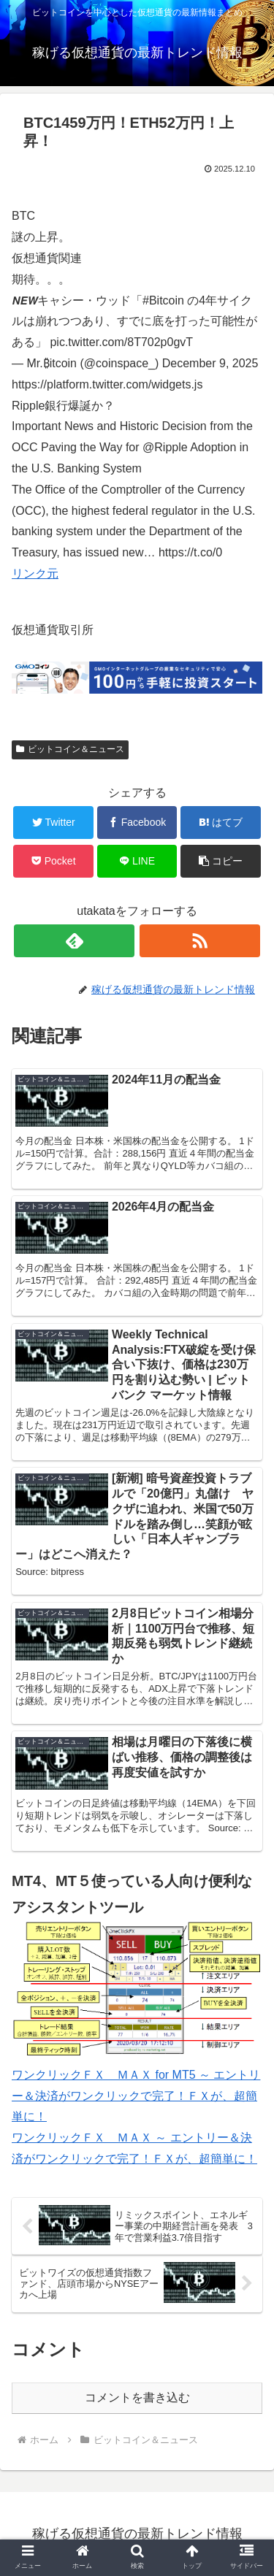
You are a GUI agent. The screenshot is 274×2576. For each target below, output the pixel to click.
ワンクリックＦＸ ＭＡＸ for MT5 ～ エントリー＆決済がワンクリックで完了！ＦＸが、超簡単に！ (136, 2096)
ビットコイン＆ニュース (70, 749)
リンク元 (35, 573)
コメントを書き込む (137, 2397)
